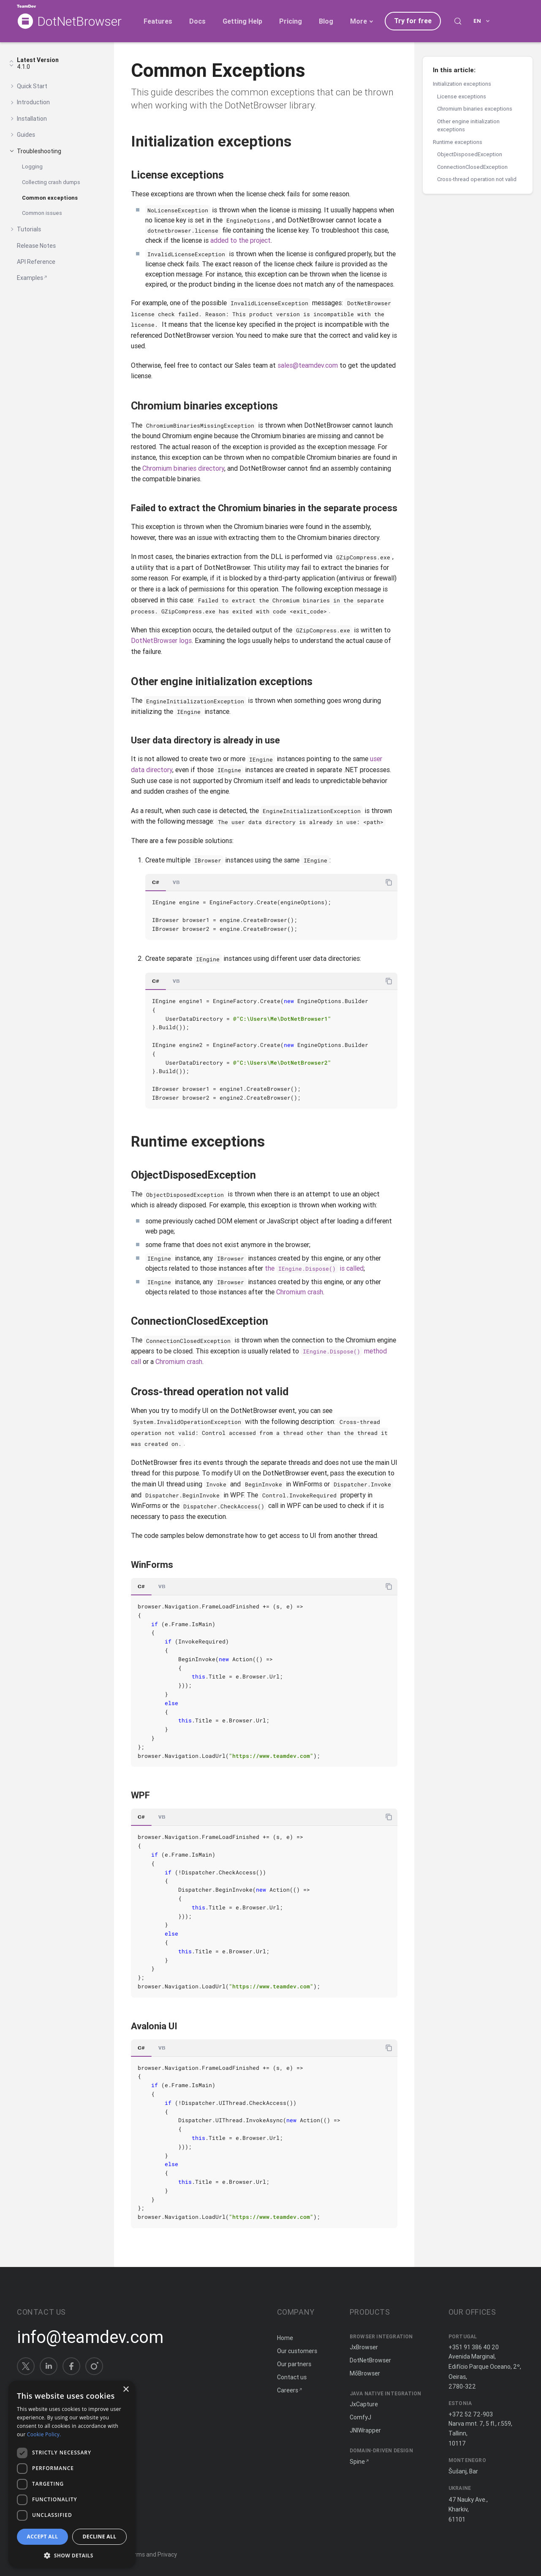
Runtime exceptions (457, 142)
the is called (314, 1268)
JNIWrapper (365, 2430)
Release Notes (36, 245)
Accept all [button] (42, 2536)
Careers (287, 2390)
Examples (30, 278)
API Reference (36, 262)
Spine (357, 2461)
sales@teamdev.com (307, 365)
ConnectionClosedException (472, 167)
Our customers (297, 2351)
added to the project (240, 240)
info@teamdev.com (90, 2337)
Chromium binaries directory (183, 468)
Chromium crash (299, 1292)
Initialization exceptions (462, 83)
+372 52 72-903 (471, 2414)
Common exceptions (50, 197)
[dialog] (71, 2474)
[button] (72, 2554)
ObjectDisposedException (469, 154)
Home (285, 2338)
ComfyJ (360, 2417)
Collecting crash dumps (51, 182)
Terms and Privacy (152, 2554)
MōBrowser (365, 2373)
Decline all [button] (100, 2536)
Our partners (294, 2364)
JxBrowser (364, 2347)
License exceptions (461, 96)
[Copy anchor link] (301, 141)
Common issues (42, 213)
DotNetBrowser (79, 21)
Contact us (292, 2377)
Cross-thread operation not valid (477, 179)
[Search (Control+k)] (457, 21)
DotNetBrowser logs (161, 640)
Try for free (413, 20)
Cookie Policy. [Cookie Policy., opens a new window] (44, 2434)
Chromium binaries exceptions (474, 108)
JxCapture (364, 2404)
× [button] (125, 2389)
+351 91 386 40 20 (474, 2347)
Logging (32, 166)
